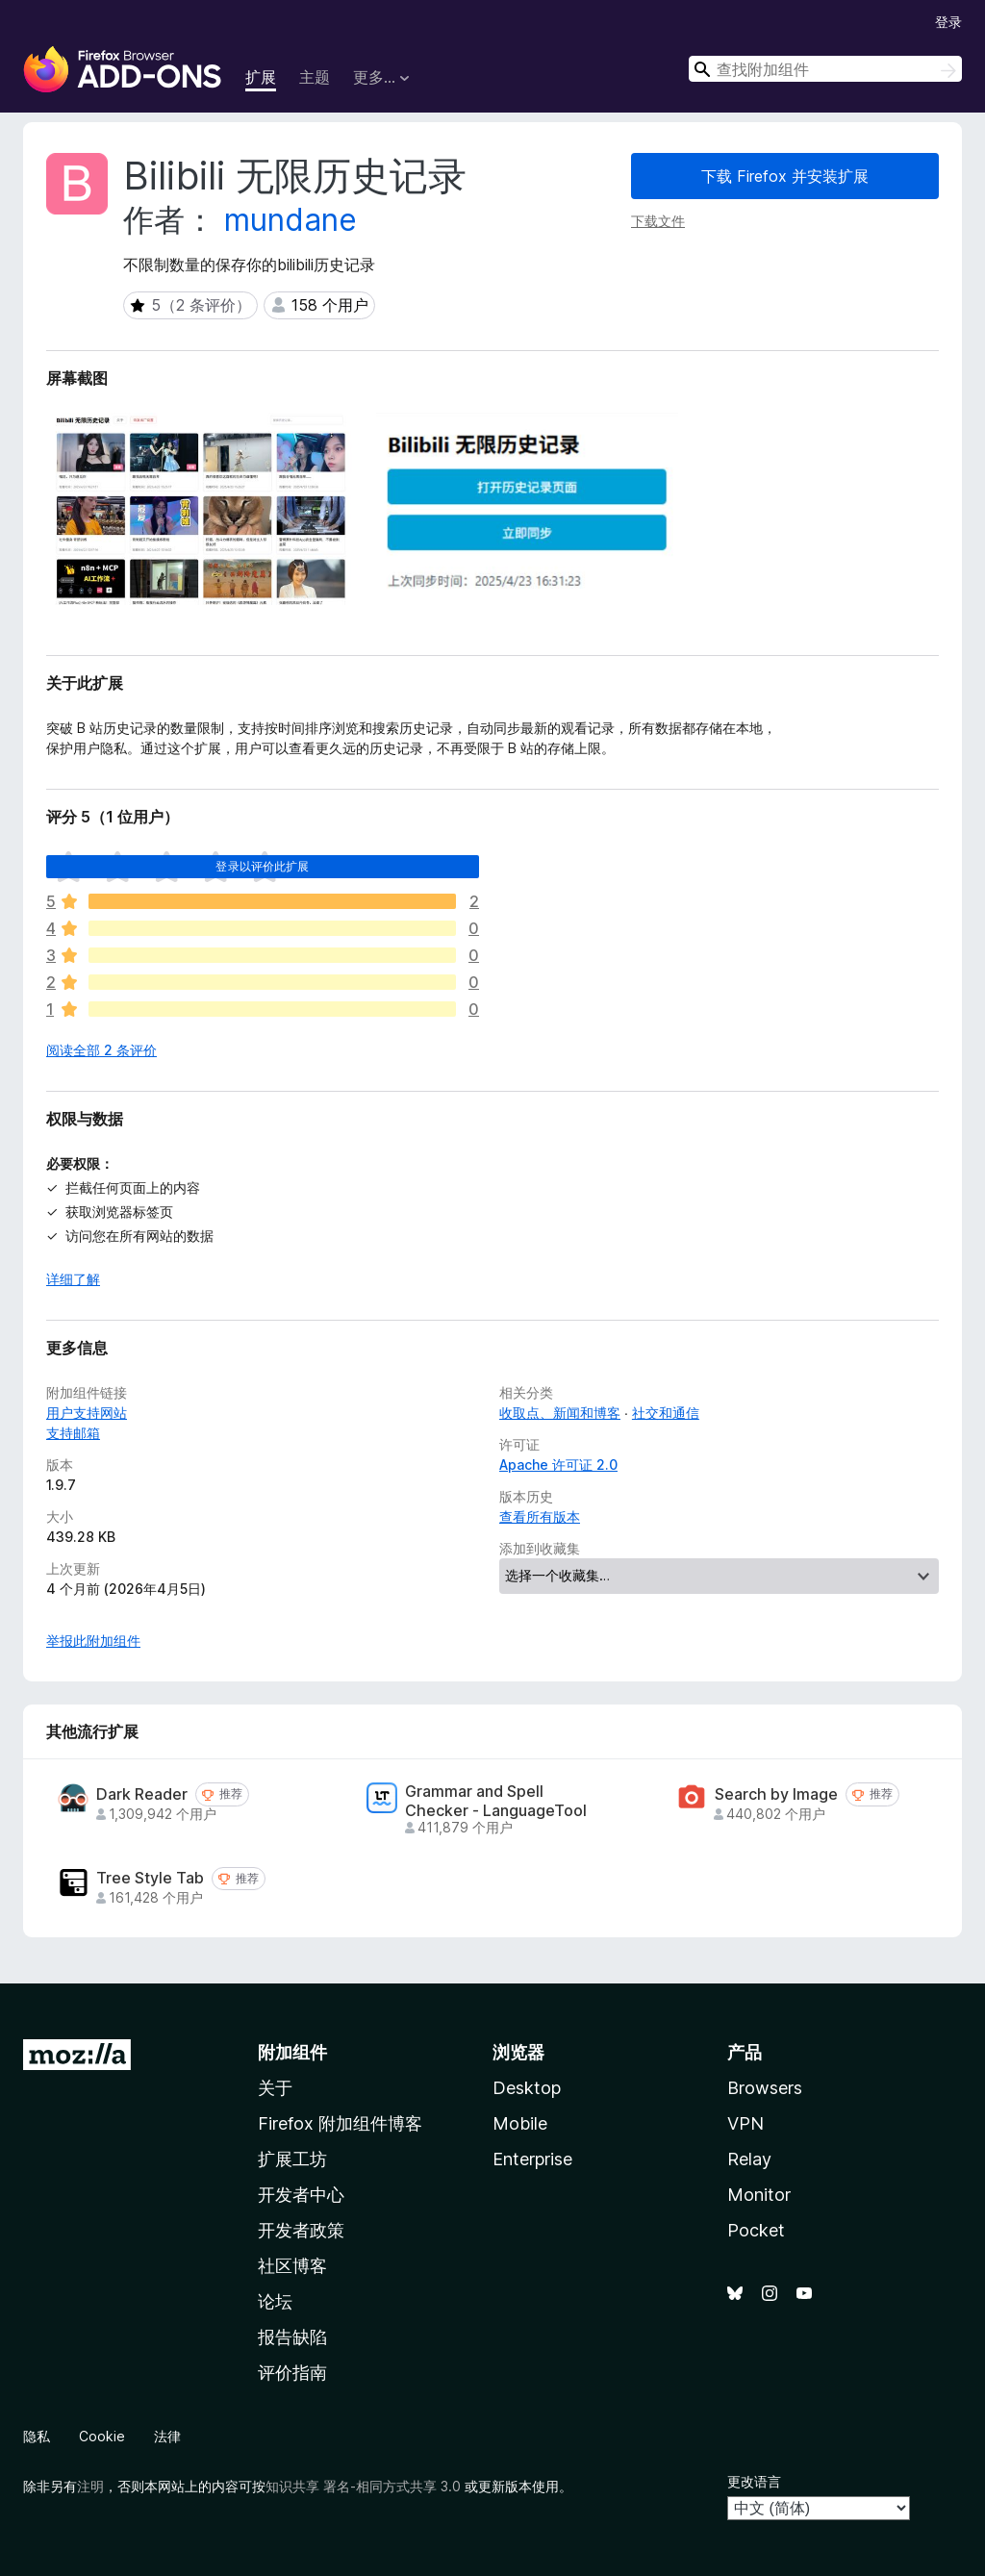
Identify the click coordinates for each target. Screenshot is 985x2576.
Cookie (102, 2436)
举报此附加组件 (93, 1640)
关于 (275, 2088)
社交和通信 (665, 1412)
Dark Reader (142, 1794)
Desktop (526, 2088)
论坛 (275, 2301)
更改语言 (754, 2481)
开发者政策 (301, 2230)
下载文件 (658, 221)
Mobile (519, 2123)
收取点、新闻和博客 (559, 1412)
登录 (948, 21)
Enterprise (532, 2159)
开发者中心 (301, 2195)
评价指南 (292, 2372)
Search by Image (776, 1794)
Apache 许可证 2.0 (558, 1464)
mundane (290, 220)
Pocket (756, 2230)
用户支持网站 (86, 1412)
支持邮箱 (73, 1433)
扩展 (260, 77)
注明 (90, 2486)
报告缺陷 (292, 2337)
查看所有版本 (539, 1516)
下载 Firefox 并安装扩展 (785, 176)
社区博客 (292, 2266)
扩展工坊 (292, 2159)
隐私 (36, 2436)
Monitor (759, 2195)
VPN (745, 2123)
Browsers (764, 2088)
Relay (749, 2159)
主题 (314, 77)
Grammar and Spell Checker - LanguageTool (496, 1800)
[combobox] (825, 69)
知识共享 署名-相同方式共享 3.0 (363, 2486)
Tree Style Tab (150, 1878)
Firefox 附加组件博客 (340, 2123)
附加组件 (292, 2052)
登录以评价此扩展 (262, 866)
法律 (167, 2436)
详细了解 (73, 1279)
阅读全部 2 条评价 (101, 1050)
